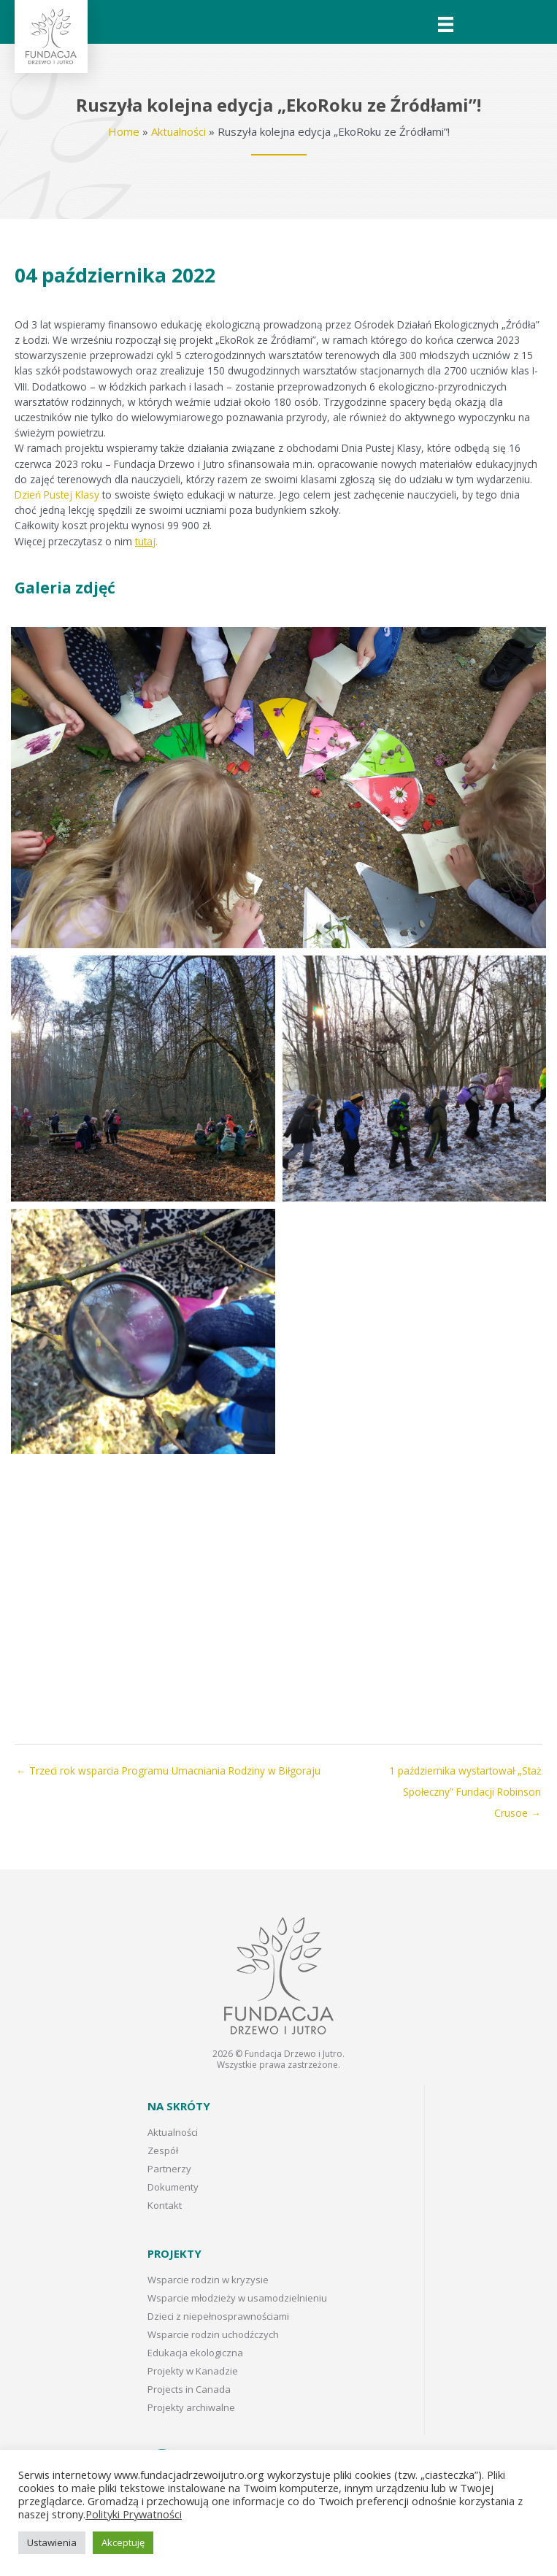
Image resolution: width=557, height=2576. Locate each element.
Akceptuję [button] (123, 2542)
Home (123, 131)
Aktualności (178, 131)
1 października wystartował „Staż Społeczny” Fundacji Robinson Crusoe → (465, 1774)
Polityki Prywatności (133, 2514)
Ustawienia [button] (52, 2542)
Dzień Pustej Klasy (57, 494)
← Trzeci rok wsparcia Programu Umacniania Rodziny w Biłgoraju (168, 1770)
